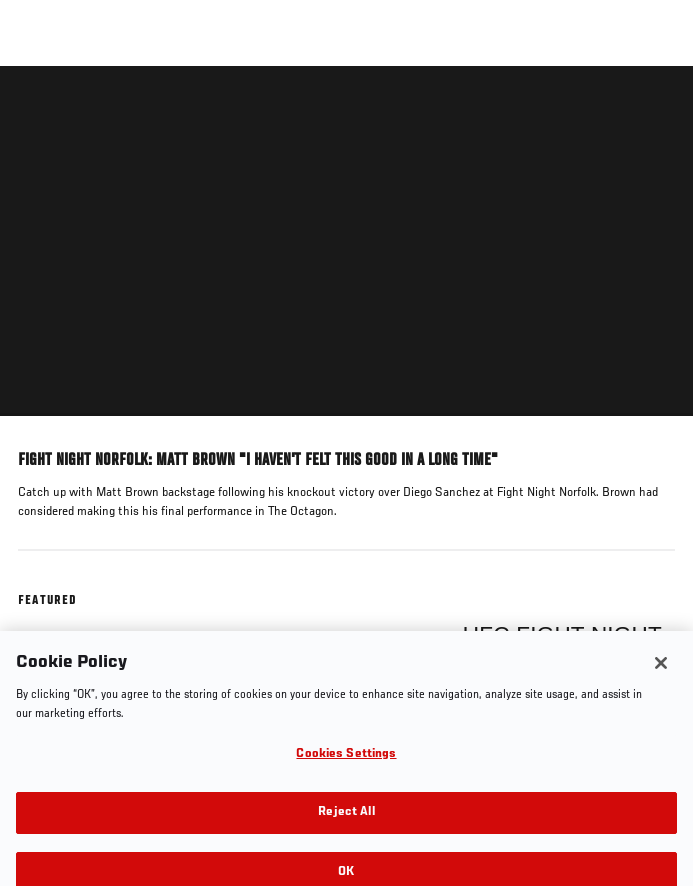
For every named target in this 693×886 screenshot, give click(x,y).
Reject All (346, 822)
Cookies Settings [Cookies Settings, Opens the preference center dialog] (346, 763)
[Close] (661, 672)
